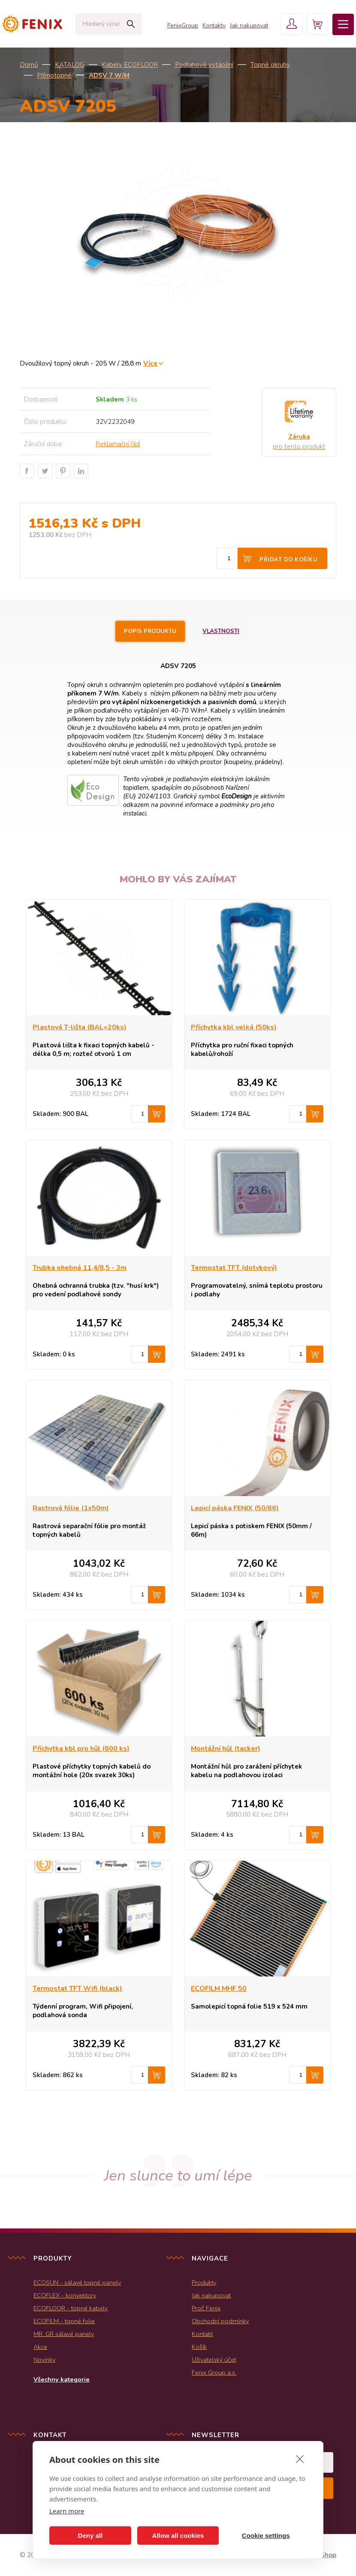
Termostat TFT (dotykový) (234, 1267)
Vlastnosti (220, 631)
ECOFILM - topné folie (64, 2321)
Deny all (90, 2535)
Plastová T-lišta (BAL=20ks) (80, 1027)
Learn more (66, 2511)
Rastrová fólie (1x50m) (71, 1508)
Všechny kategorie (61, 2379)
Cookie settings (266, 2535)
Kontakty (214, 25)
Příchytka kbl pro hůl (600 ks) (81, 1748)
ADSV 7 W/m (109, 75)
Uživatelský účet (214, 2359)
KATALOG (69, 64)
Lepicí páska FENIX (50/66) (235, 1508)
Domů (29, 64)
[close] (300, 2458)
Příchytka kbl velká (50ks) (234, 1027)
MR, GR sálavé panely (63, 2334)
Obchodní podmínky (220, 2321)
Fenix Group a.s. (214, 2372)
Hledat (131, 24)
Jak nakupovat (249, 25)
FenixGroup (182, 25)
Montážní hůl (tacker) (225, 1748)
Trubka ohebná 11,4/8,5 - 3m (80, 1267)
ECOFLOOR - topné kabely (70, 2308)
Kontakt (202, 2334)
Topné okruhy (270, 64)
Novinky (44, 2359)
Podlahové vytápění (204, 64)
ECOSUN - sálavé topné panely (77, 2282)
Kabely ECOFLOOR (130, 64)
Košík (199, 2346)
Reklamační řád (118, 444)
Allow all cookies (178, 2535)
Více (150, 363)
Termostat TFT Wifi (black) (77, 1988)
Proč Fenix (206, 2308)
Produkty (204, 2282)
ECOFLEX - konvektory (64, 2295)
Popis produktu (150, 631)
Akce (40, 2346)
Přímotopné (54, 75)
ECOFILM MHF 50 (219, 1988)
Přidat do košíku (288, 560)
